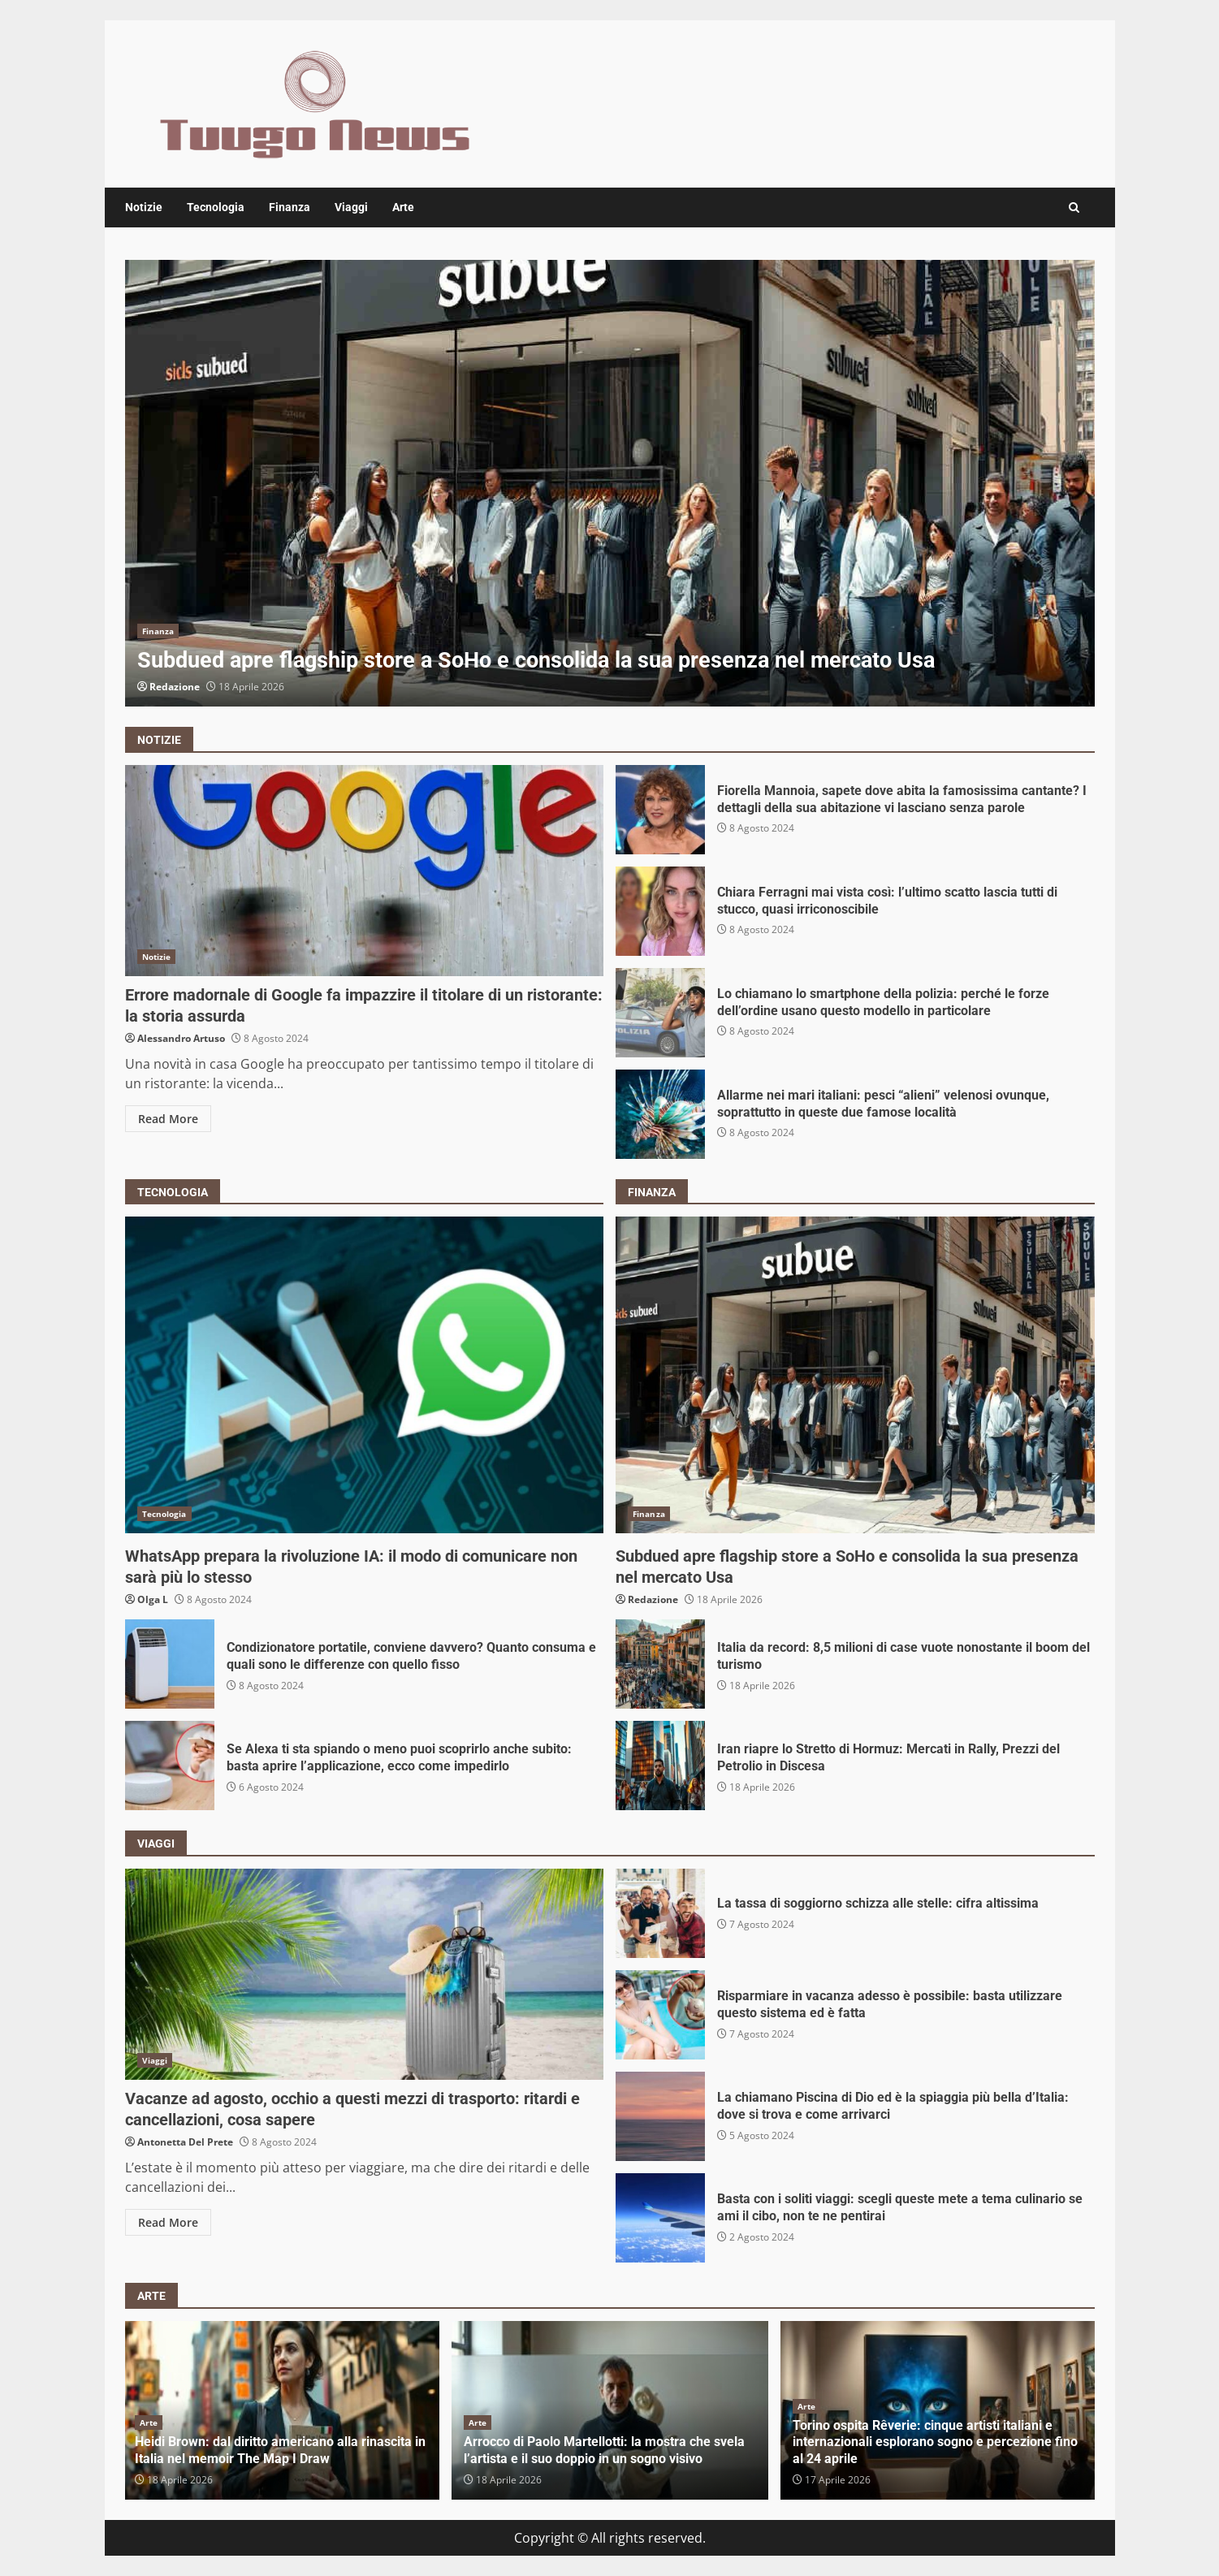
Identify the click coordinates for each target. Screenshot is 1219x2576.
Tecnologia (215, 207)
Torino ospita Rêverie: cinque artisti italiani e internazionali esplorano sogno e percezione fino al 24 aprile (935, 2442)
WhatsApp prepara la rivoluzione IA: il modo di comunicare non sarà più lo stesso (364, 1375)
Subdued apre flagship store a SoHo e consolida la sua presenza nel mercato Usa (610, 483)
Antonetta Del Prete (185, 2142)
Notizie (143, 207)
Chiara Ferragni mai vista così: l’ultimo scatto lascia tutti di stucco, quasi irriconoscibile (660, 911)
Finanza (289, 207)
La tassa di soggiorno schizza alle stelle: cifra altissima (660, 1913)
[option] (610, 483)
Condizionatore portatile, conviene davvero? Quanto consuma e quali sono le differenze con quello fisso (169, 1664)
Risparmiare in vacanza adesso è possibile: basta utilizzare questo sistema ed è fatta (660, 2015)
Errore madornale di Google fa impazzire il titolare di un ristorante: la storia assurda (364, 870)
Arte (403, 207)
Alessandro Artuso (181, 1038)
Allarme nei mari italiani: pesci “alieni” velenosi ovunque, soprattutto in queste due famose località (660, 1114)
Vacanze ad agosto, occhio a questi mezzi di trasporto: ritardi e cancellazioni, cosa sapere (364, 1974)
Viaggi (351, 207)
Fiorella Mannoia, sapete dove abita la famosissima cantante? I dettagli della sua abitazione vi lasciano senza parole (660, 809)
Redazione (174, 687)
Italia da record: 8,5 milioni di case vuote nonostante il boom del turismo (660, 1664)
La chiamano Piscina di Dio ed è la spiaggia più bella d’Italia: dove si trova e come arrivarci (660, 2116)
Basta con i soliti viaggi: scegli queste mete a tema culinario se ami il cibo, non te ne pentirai (660, 2218)
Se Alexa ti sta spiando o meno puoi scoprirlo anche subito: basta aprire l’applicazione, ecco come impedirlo (169, 1765)
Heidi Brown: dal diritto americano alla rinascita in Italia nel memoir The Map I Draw (280, 2450)
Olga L (152, 1599)
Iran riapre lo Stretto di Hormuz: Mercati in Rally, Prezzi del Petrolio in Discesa (660, 1765)
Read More (168, 1118)
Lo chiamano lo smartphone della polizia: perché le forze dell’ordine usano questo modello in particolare (660, 1012)
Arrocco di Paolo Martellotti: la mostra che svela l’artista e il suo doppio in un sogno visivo (604, 2450)
